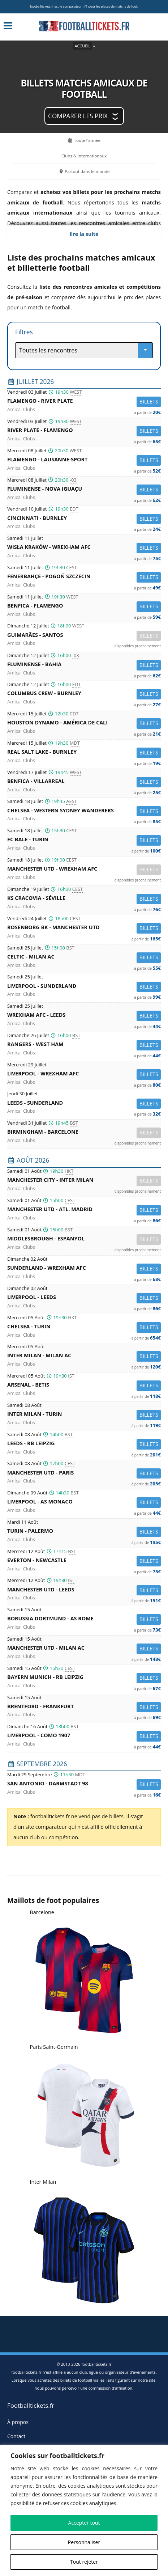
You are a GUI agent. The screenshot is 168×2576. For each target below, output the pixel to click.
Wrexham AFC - (84, 1016)
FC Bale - (84, 840)
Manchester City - (84, 1181)
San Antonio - (84, 1784)
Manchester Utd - (84, 869)
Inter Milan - (84, 1356)
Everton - (84, 1561)
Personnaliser (84, 2542)
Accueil (82, 45)
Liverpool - (84, 987)
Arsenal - (84, 1385)
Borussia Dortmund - (84, 1619)
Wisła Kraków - (84, 548)
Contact (16, 2436)
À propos (18, 2422)
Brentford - (84, 1707)
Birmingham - (84, 1133)
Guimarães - (84, 636)
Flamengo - (84, 402)
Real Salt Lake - (84, 753)
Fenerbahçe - (84, 577)
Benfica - (84, 606)
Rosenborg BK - (84, 928)
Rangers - (84, 1045)
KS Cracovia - (84, 899)
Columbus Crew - (84, 694)
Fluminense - (84, 490)
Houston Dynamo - (84, 723)
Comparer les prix (78, 116)
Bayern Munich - (84, 1678)
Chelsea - (84, 811)
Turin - (84, 1532)
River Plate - (84, 431)
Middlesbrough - (84, 1239)
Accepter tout (84, 2522)
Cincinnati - (84, 519)
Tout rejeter (84, 2561)
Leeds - (84, 1104)
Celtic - (84, 957)
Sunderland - (84, 1269)
